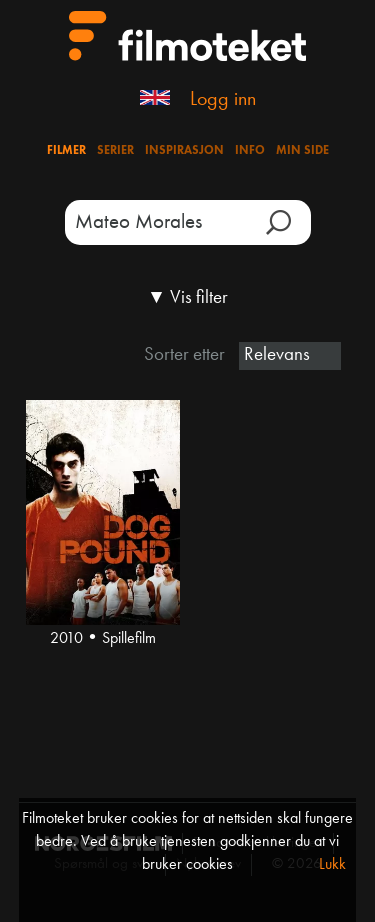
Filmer (66, 151)
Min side (302, 151)
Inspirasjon (184, 151)
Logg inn (223, 100)
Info (250, 151)
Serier (115, 151)
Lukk (332, 865)
